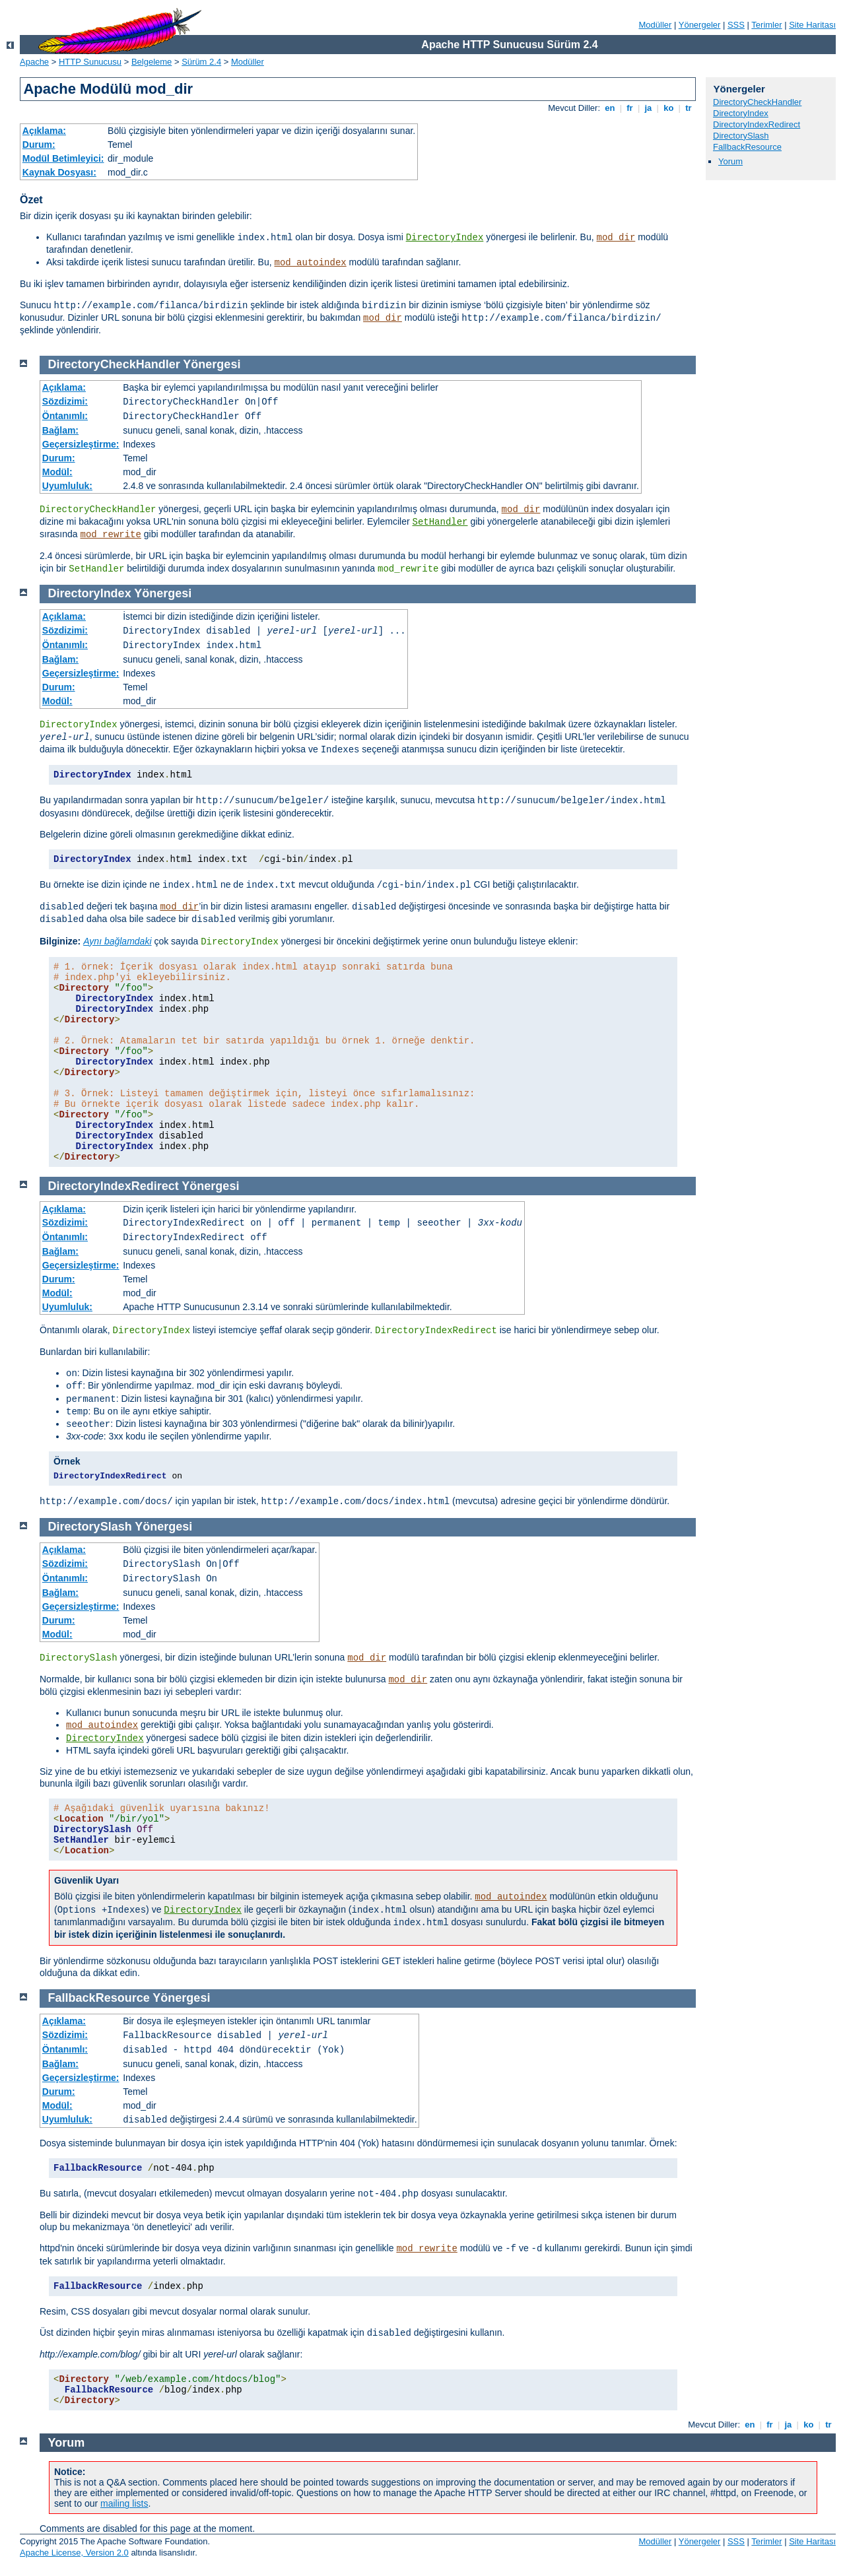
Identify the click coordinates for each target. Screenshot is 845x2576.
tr (688, 108)
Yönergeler (700, 25)
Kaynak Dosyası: (59, 172)
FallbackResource (747, 147)
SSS (736, 25)
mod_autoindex (311, 262)
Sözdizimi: (65, 401)
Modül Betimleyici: (63, 158)
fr (630, 108)
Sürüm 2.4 (201, 62)
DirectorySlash (741, 136)
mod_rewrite (110, 534)
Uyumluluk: (67, 485)
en (610, 108)
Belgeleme (151, 62)
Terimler (766, 25)
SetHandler (440, 522)
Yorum (730, 161)
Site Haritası (812, 25)
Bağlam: (60, 430)
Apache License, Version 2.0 (74, 2553)
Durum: (38, 144)
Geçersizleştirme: (80, 444)
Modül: (57, 472)
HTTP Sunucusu (90, 62)
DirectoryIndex (445, 237)
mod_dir (616, 237)
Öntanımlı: (65, 416)
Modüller (655, 25)
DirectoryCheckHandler (757, 102)
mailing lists (124, 2503)
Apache (34, 62)
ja (648, 108)
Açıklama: (44, 130)
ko (668, 108)
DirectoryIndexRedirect (756, 124)
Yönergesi (211, 364)
